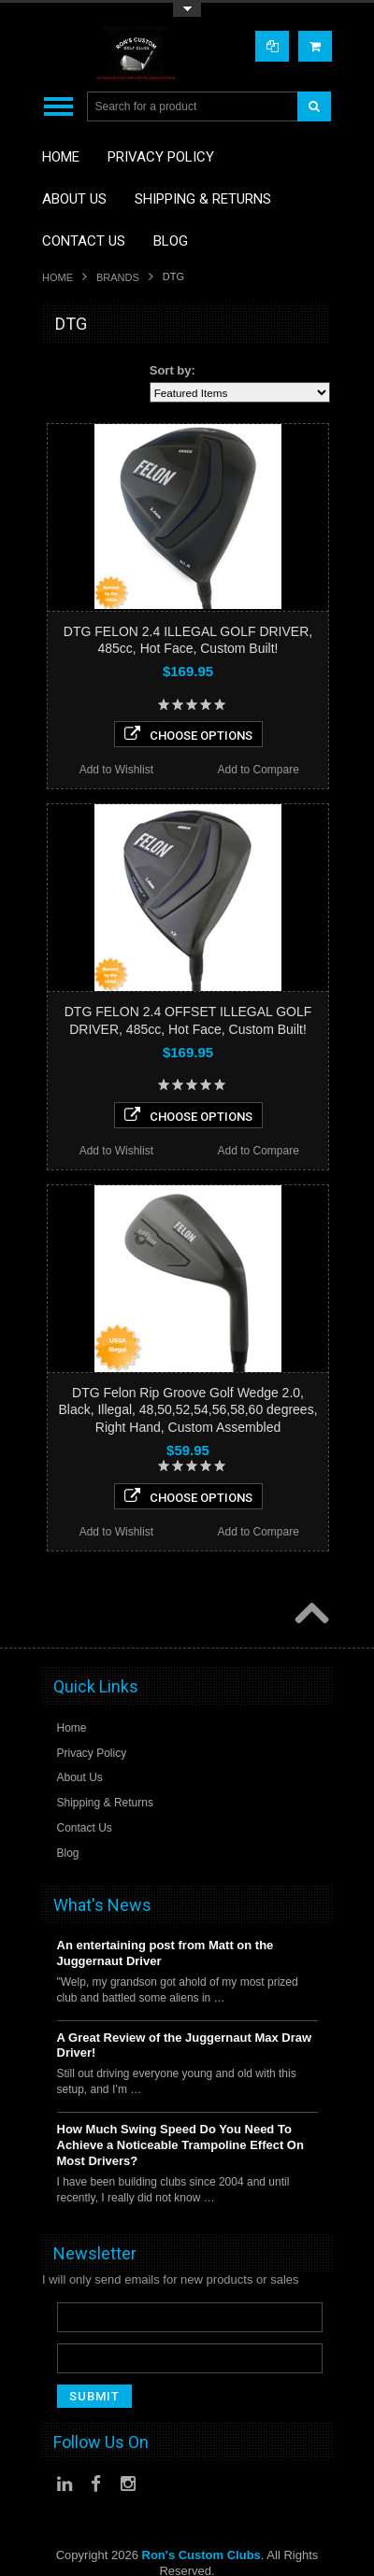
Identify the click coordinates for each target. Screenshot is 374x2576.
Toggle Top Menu (187, 10)
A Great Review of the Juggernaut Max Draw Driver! (184, 2045)
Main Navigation (58, 107)
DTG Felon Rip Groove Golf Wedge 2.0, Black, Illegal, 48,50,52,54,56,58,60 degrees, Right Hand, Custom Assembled (187, 1409)
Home (57, 277)
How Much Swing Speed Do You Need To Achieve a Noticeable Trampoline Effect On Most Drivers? (180, 2145)
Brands (117, 277)
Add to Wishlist (116, 769)
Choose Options (188, 734)
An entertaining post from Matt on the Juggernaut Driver (165, 1953)
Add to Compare (257, 769)
